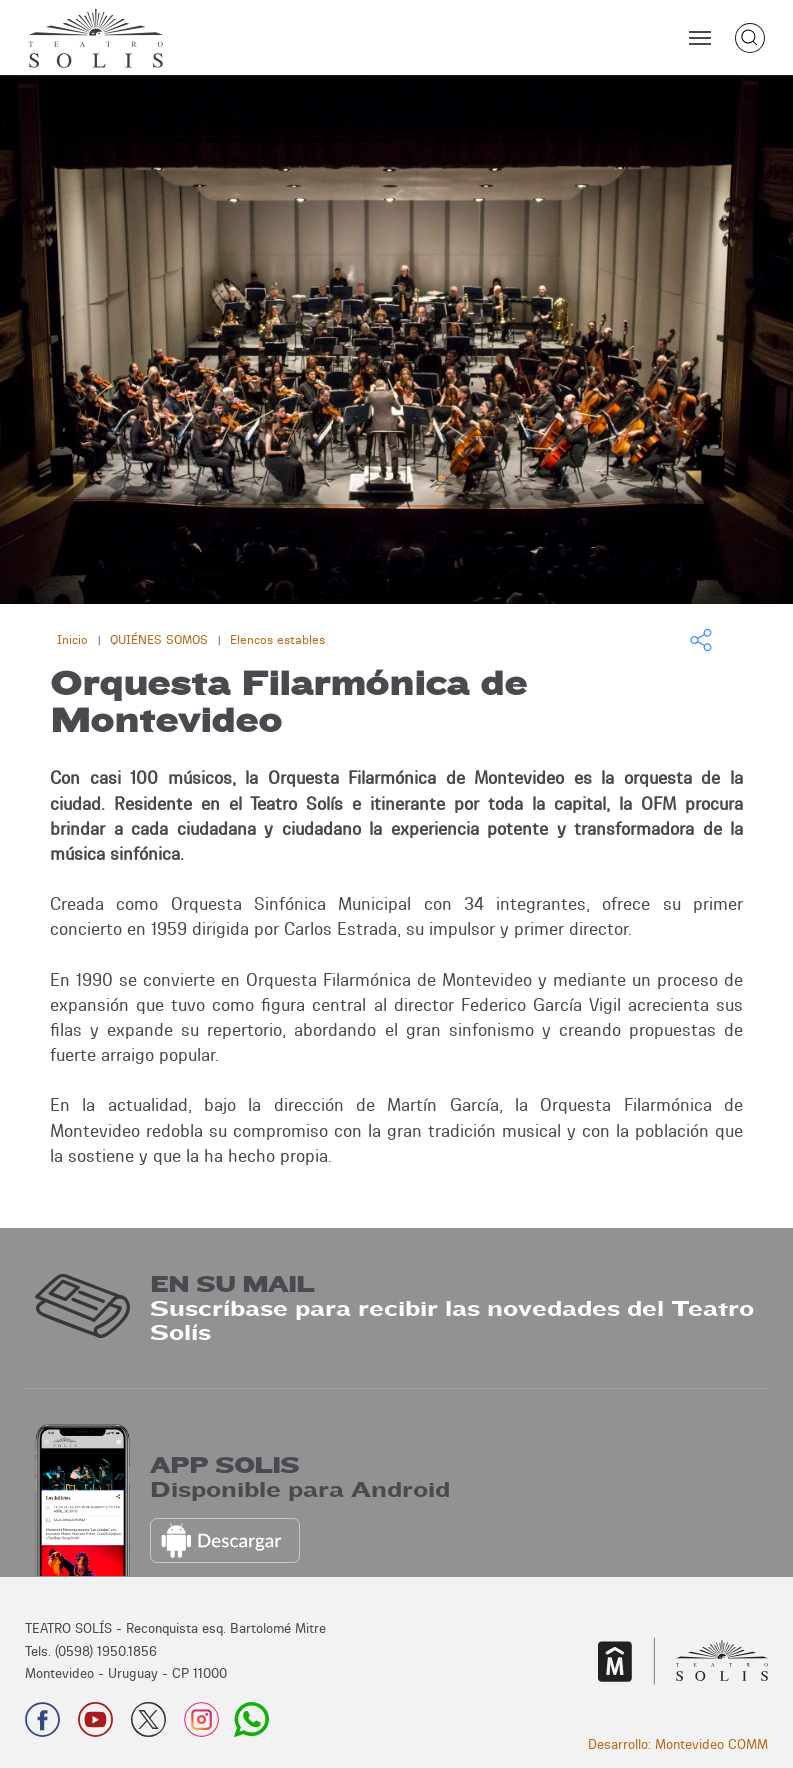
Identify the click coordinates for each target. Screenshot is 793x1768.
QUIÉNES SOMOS (159, 639)
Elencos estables (277, 639)
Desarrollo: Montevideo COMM (678, 1744)
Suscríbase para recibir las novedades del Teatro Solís (452, 1321)
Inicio (72, 639)
